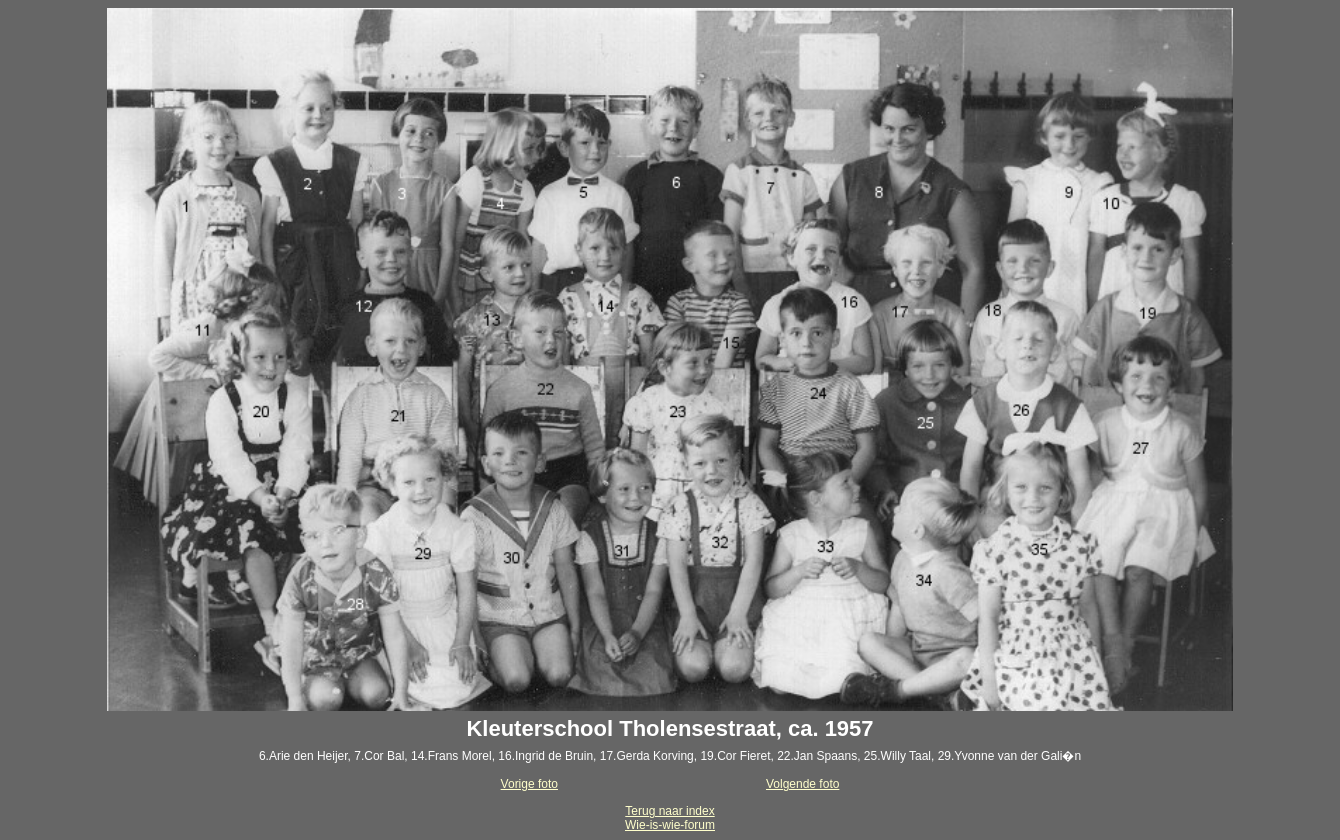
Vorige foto (529, 784)
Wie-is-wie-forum (670, 825)
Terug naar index (669, 811)
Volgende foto (802, 784)
